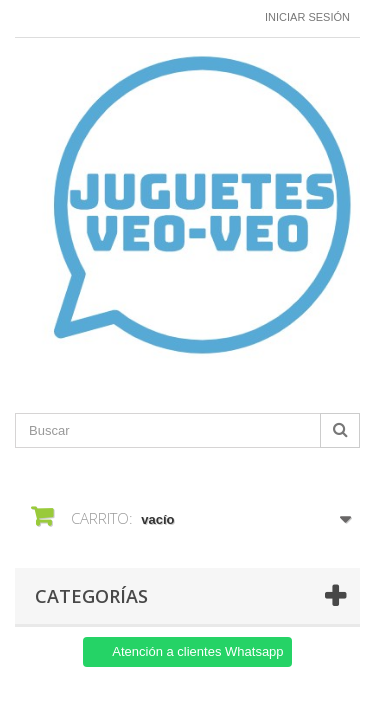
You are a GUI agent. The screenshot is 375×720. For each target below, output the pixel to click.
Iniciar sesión (307, 17)
